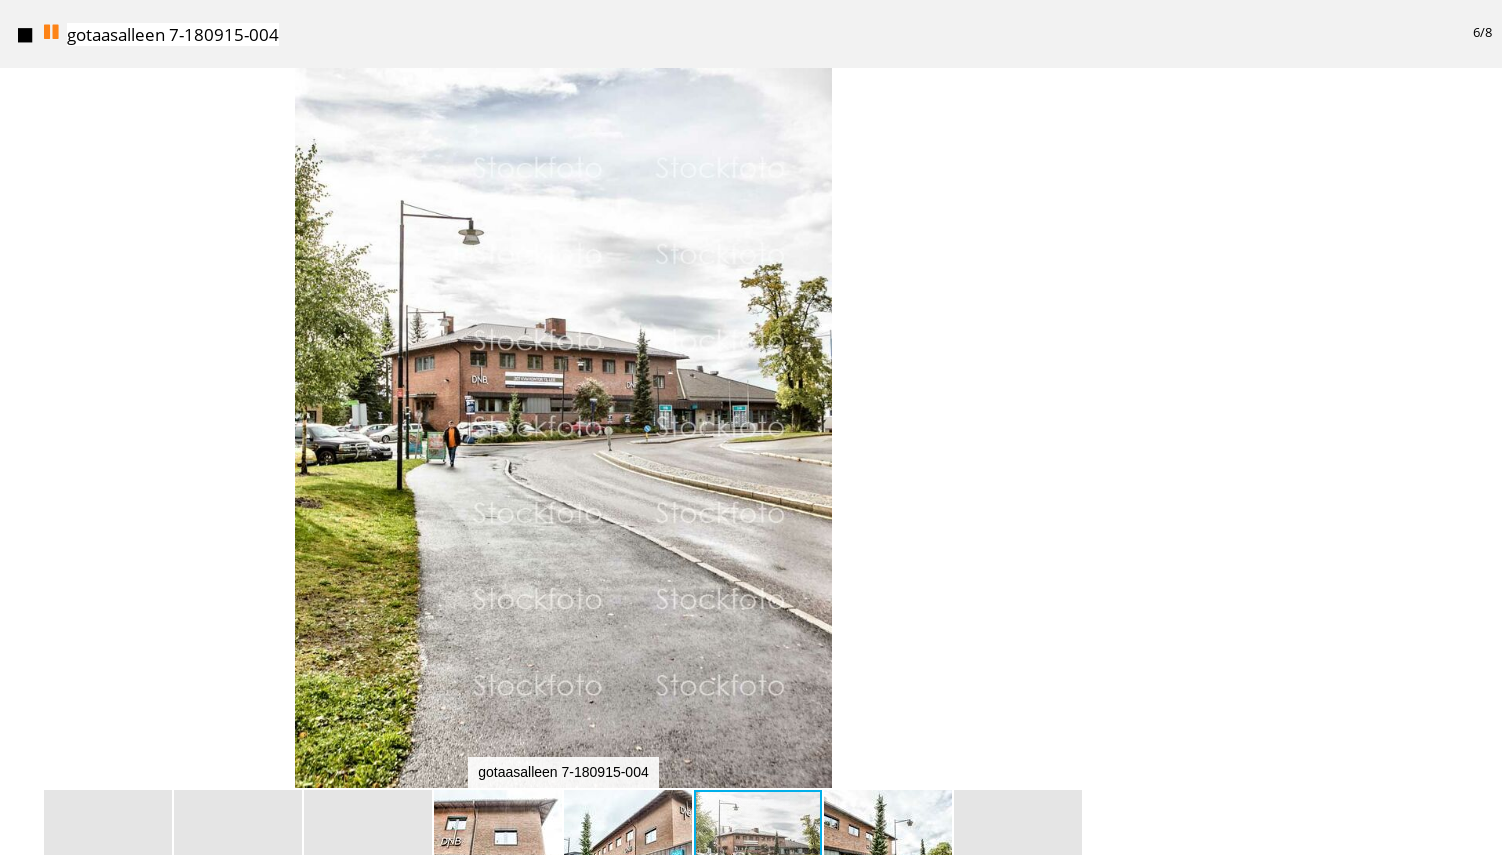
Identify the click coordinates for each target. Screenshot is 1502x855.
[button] (1109, 120)
